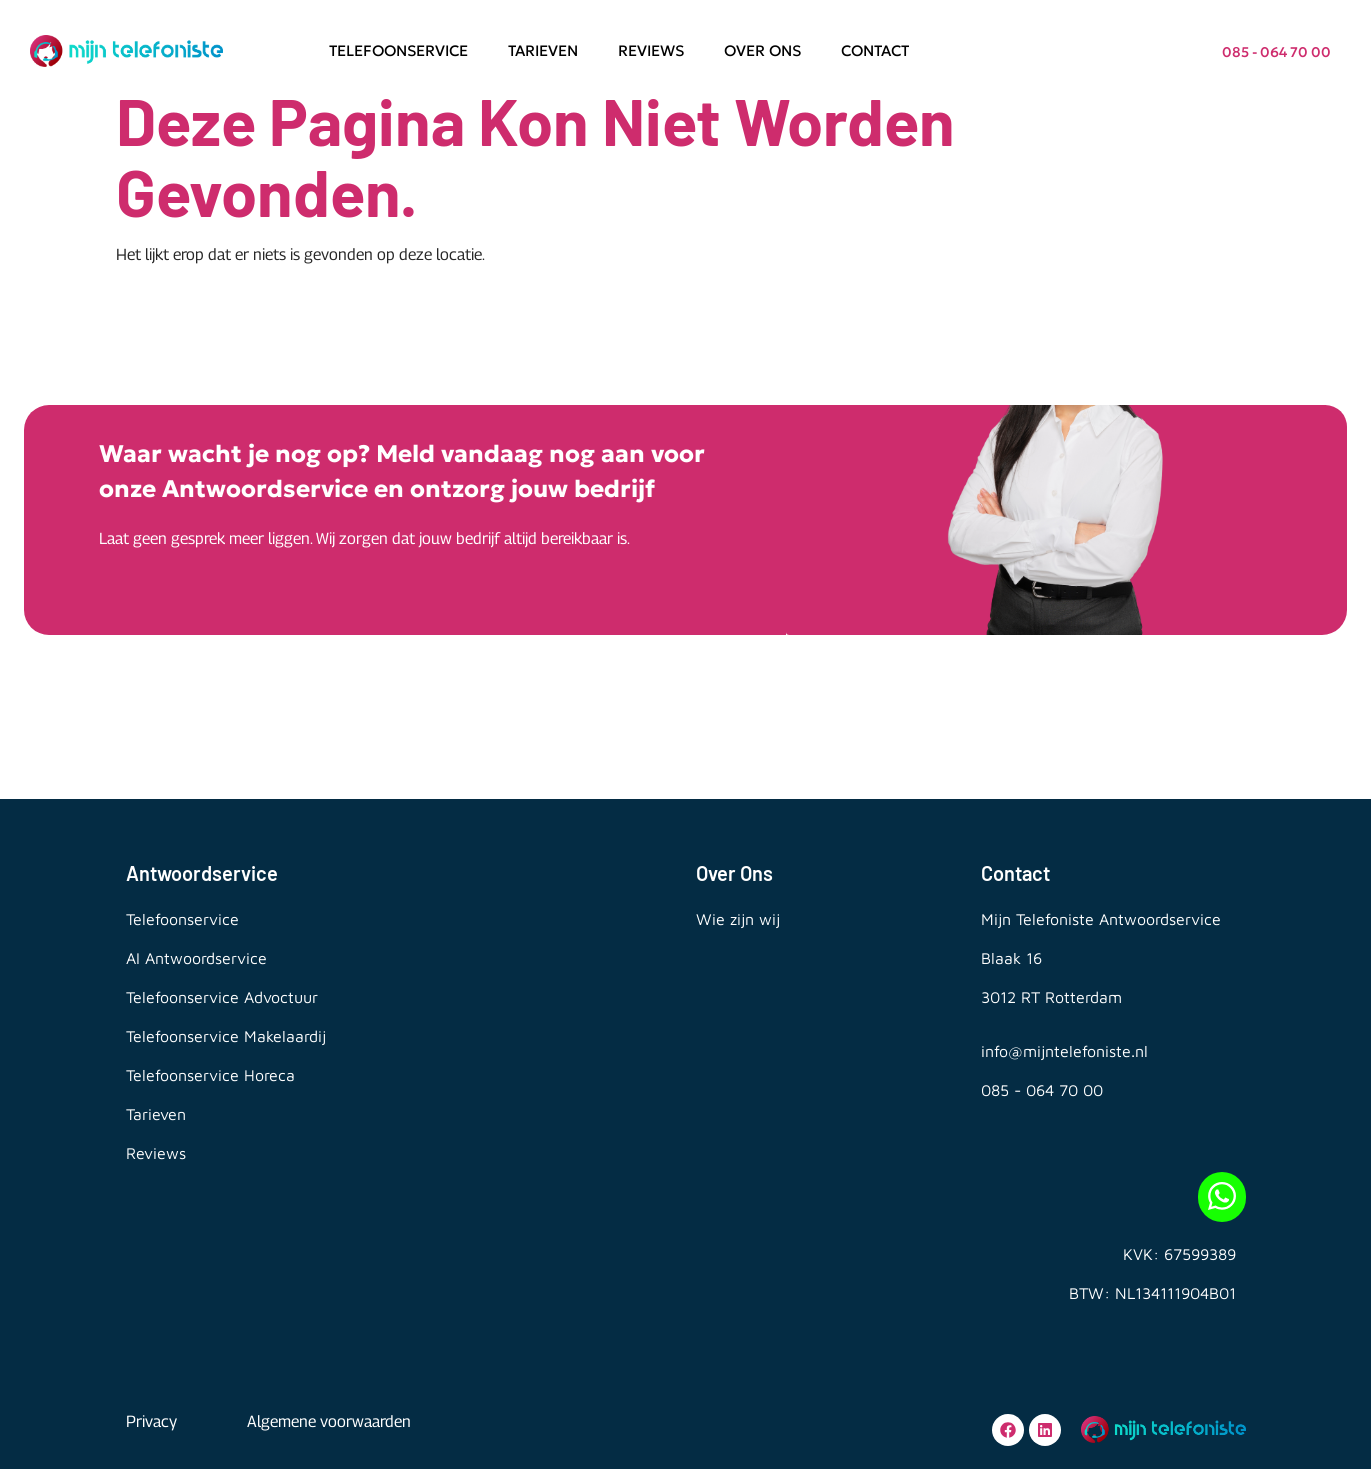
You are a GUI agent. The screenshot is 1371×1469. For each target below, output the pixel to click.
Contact (875, 50)
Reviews (651, 50)
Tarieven (543, 50)
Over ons (762, 50)
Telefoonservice (398, 50)
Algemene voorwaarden (329, 1421)
